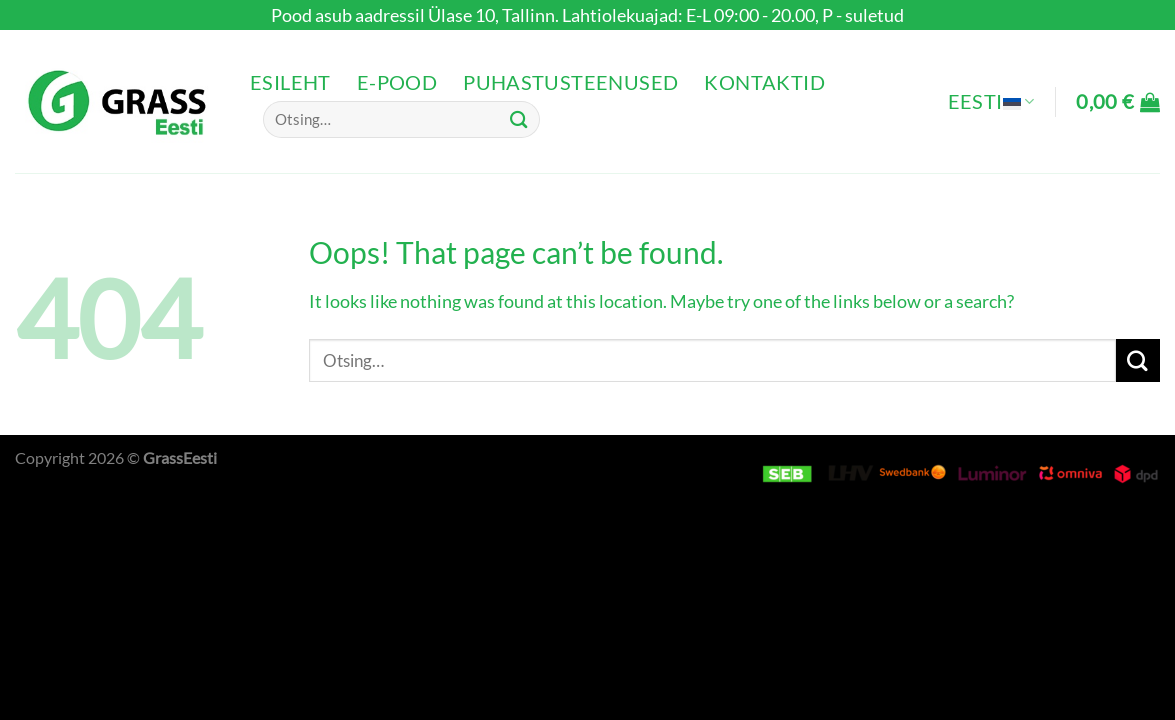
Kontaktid (764, 82)
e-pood (397, 82)
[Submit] (519, 119)
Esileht (290, 82)
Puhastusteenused (570, 82)
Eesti (991, 101)
